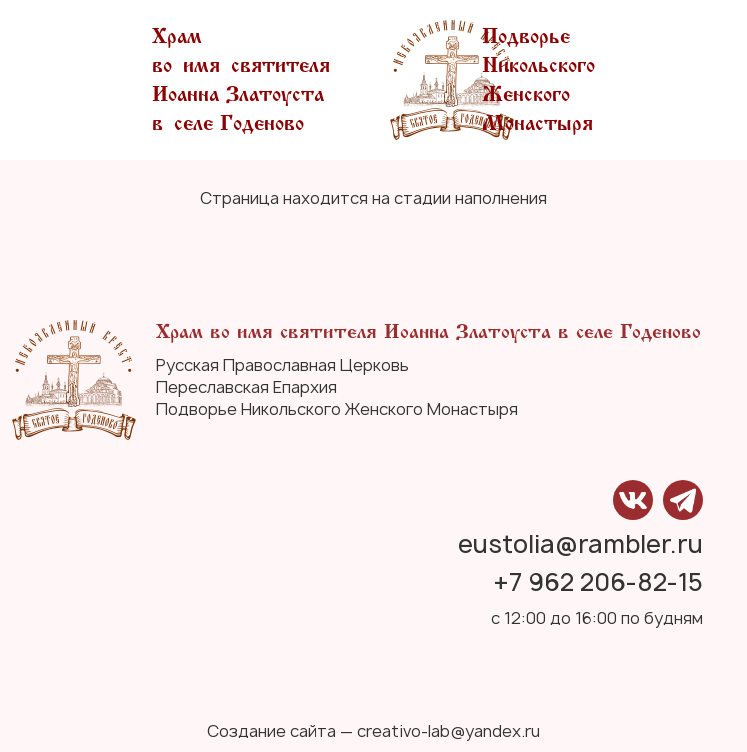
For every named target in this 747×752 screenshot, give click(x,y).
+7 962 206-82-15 (598, 582)
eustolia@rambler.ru (580, 544)
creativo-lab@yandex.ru (448, 731)
